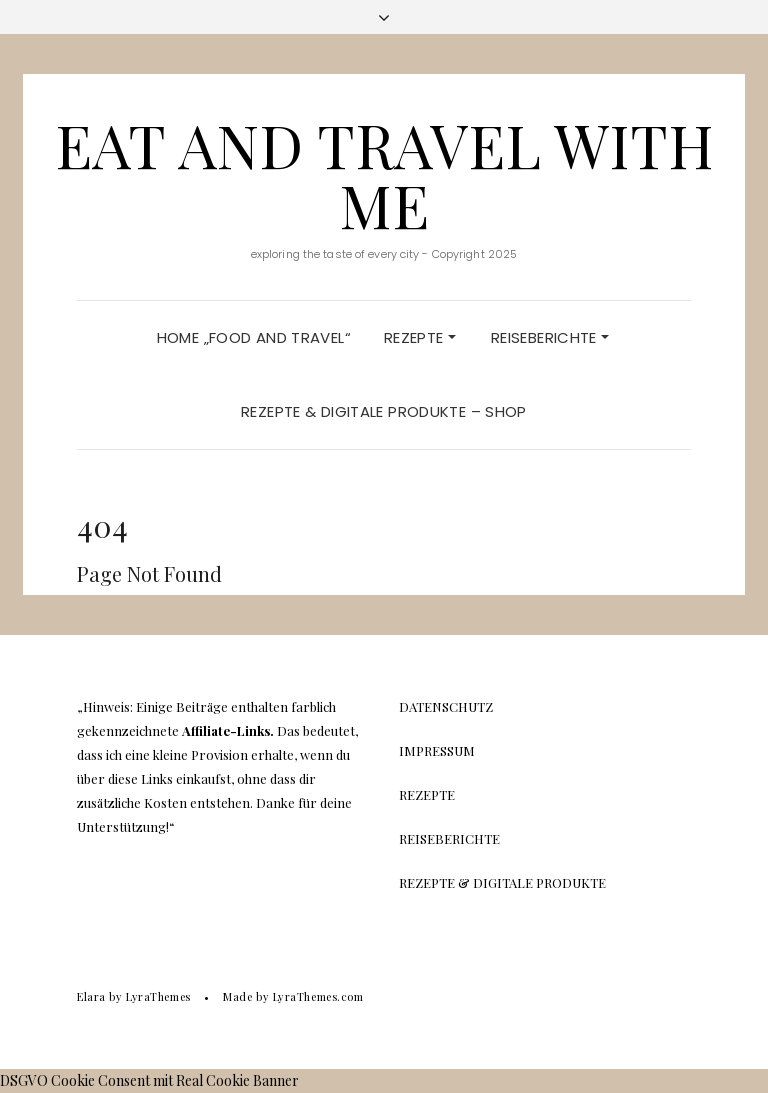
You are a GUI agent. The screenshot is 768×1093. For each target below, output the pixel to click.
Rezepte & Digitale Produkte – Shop (384, 411)
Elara (91, 996)
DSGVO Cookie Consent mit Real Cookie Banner (149, 1080)
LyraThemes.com (318, 996)
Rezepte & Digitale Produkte (502, 882)
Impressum (437, 750)
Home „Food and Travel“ (254, 337)
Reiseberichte (550, 337)
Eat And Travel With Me (384, 174)
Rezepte (420, 337)
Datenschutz (446, 706)
